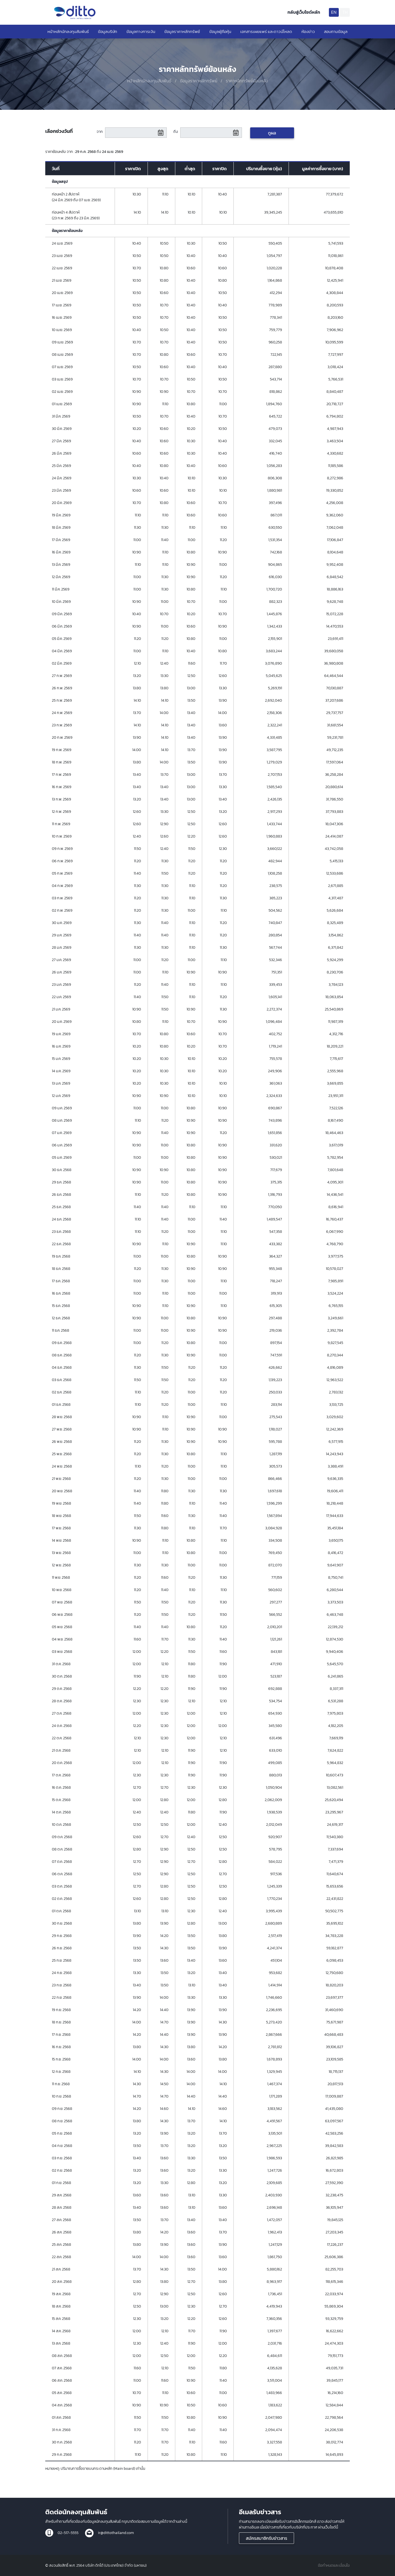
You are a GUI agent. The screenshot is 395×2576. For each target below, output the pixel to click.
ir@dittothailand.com (116, 2533)
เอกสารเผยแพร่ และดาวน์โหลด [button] (266, 31)
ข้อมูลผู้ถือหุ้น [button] (220, 31)
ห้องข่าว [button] (308, 31)
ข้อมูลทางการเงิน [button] (140, 31)
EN (334, 12)
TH (345, 12)
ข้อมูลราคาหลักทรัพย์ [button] (182, 31)
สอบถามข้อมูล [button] (336, 31)
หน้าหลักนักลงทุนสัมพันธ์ (68, 31)
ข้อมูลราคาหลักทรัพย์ (198, 80)
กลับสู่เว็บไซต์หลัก (303, 12)
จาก (100, 132)
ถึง (175, 132)
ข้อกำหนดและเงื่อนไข (334, 2565)
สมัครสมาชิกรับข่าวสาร (266, 2538)
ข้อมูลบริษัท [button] (107, 31)
